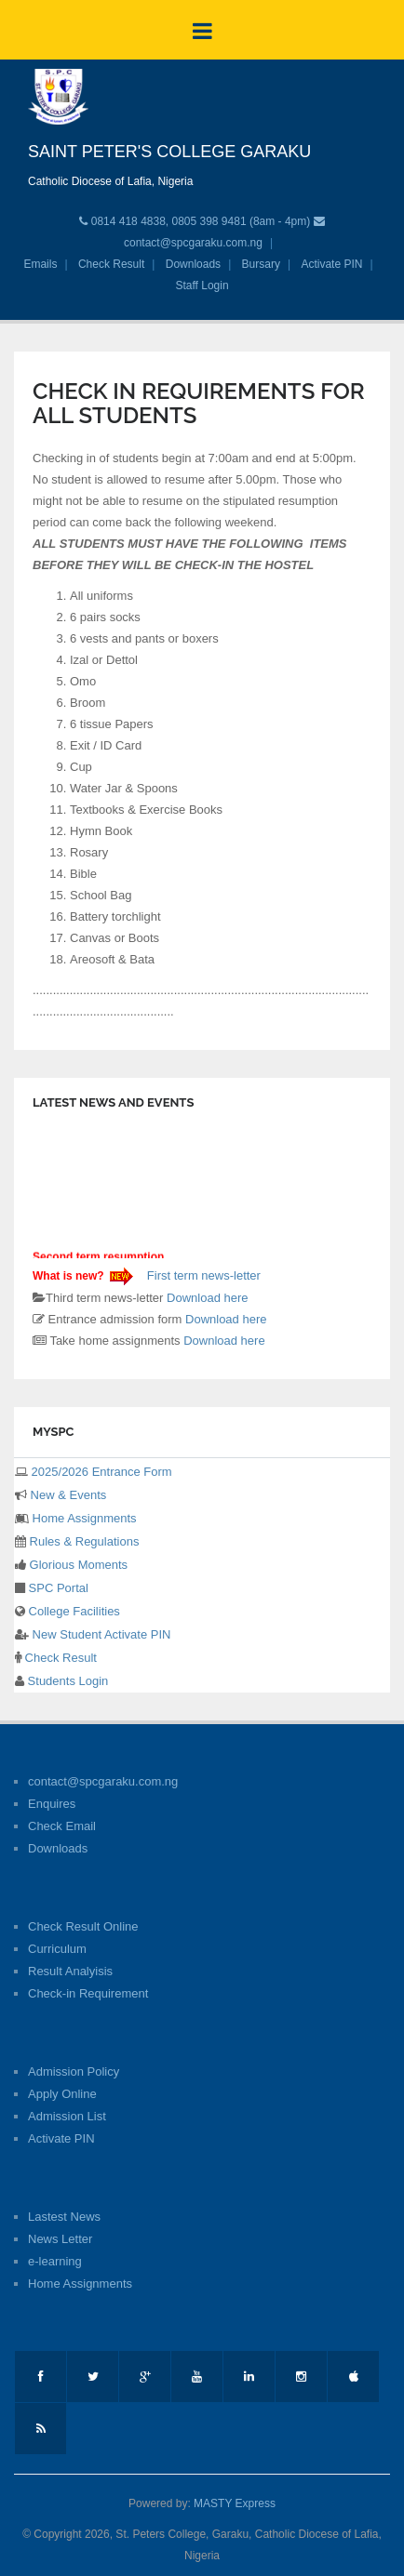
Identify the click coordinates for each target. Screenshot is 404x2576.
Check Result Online (83, 1926)
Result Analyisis (70, 1971)
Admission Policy (73, 2071)
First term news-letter (202, 1275)
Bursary (261, 264)
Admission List (67, 2116)
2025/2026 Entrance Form (100, 1472)
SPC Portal (56, 1588)
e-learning (55, 2261)
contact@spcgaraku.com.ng (193, 242)
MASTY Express (235, 2503)
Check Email (62, 1826)
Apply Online (62, 2094)
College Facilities (72, 1611)
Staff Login (201, 285)
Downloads (193, 264)
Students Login (66, 1681)
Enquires (51, 1804)
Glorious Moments (77, 1565)
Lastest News (64, 2217)
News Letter (60, 2239)
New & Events (66, 1495)
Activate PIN (331, 264)
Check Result (111, 264)
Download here (207, 1298)
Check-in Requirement (88, 1993)
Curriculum (57, 1949)
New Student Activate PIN (99, 1634)
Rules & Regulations (82, 1541)
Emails (40, 264)
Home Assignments (83, 1518)
